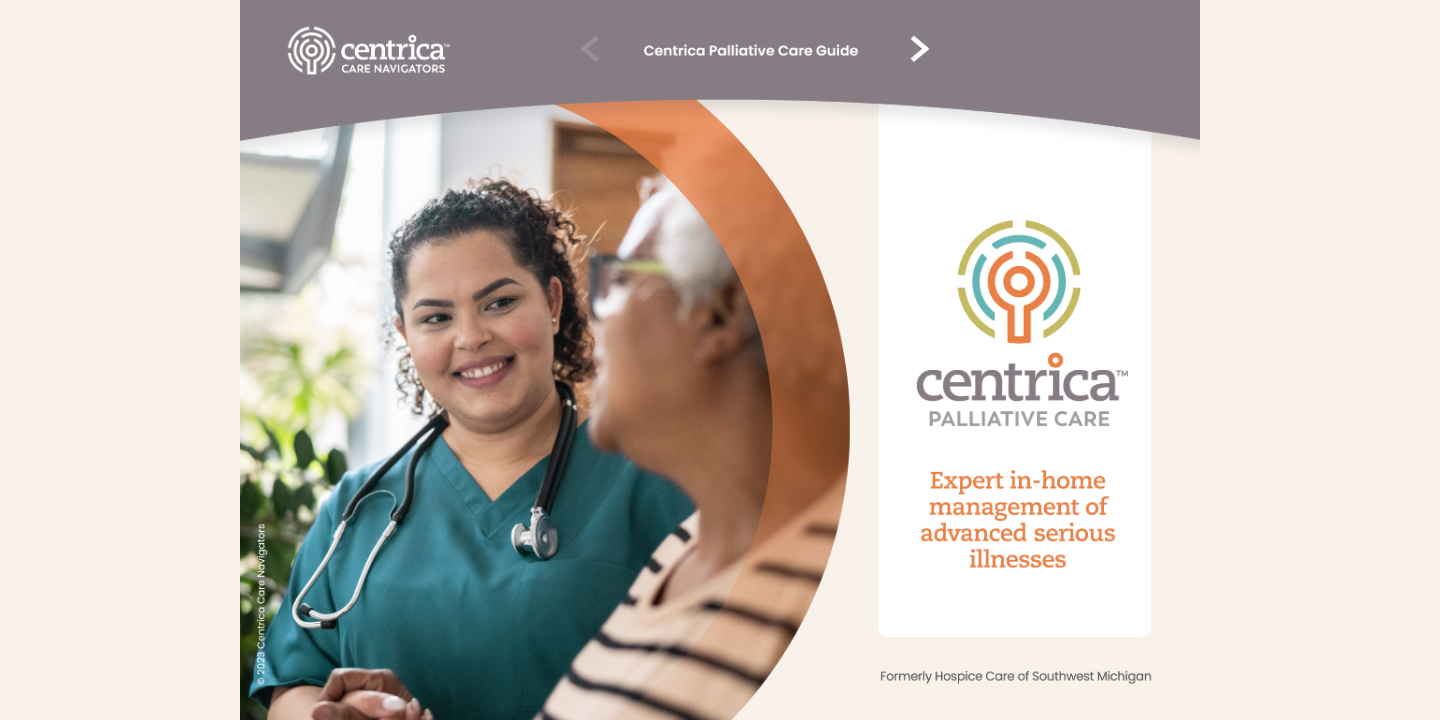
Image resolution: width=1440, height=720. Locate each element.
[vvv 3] (917, 50)
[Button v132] (369, 51)
